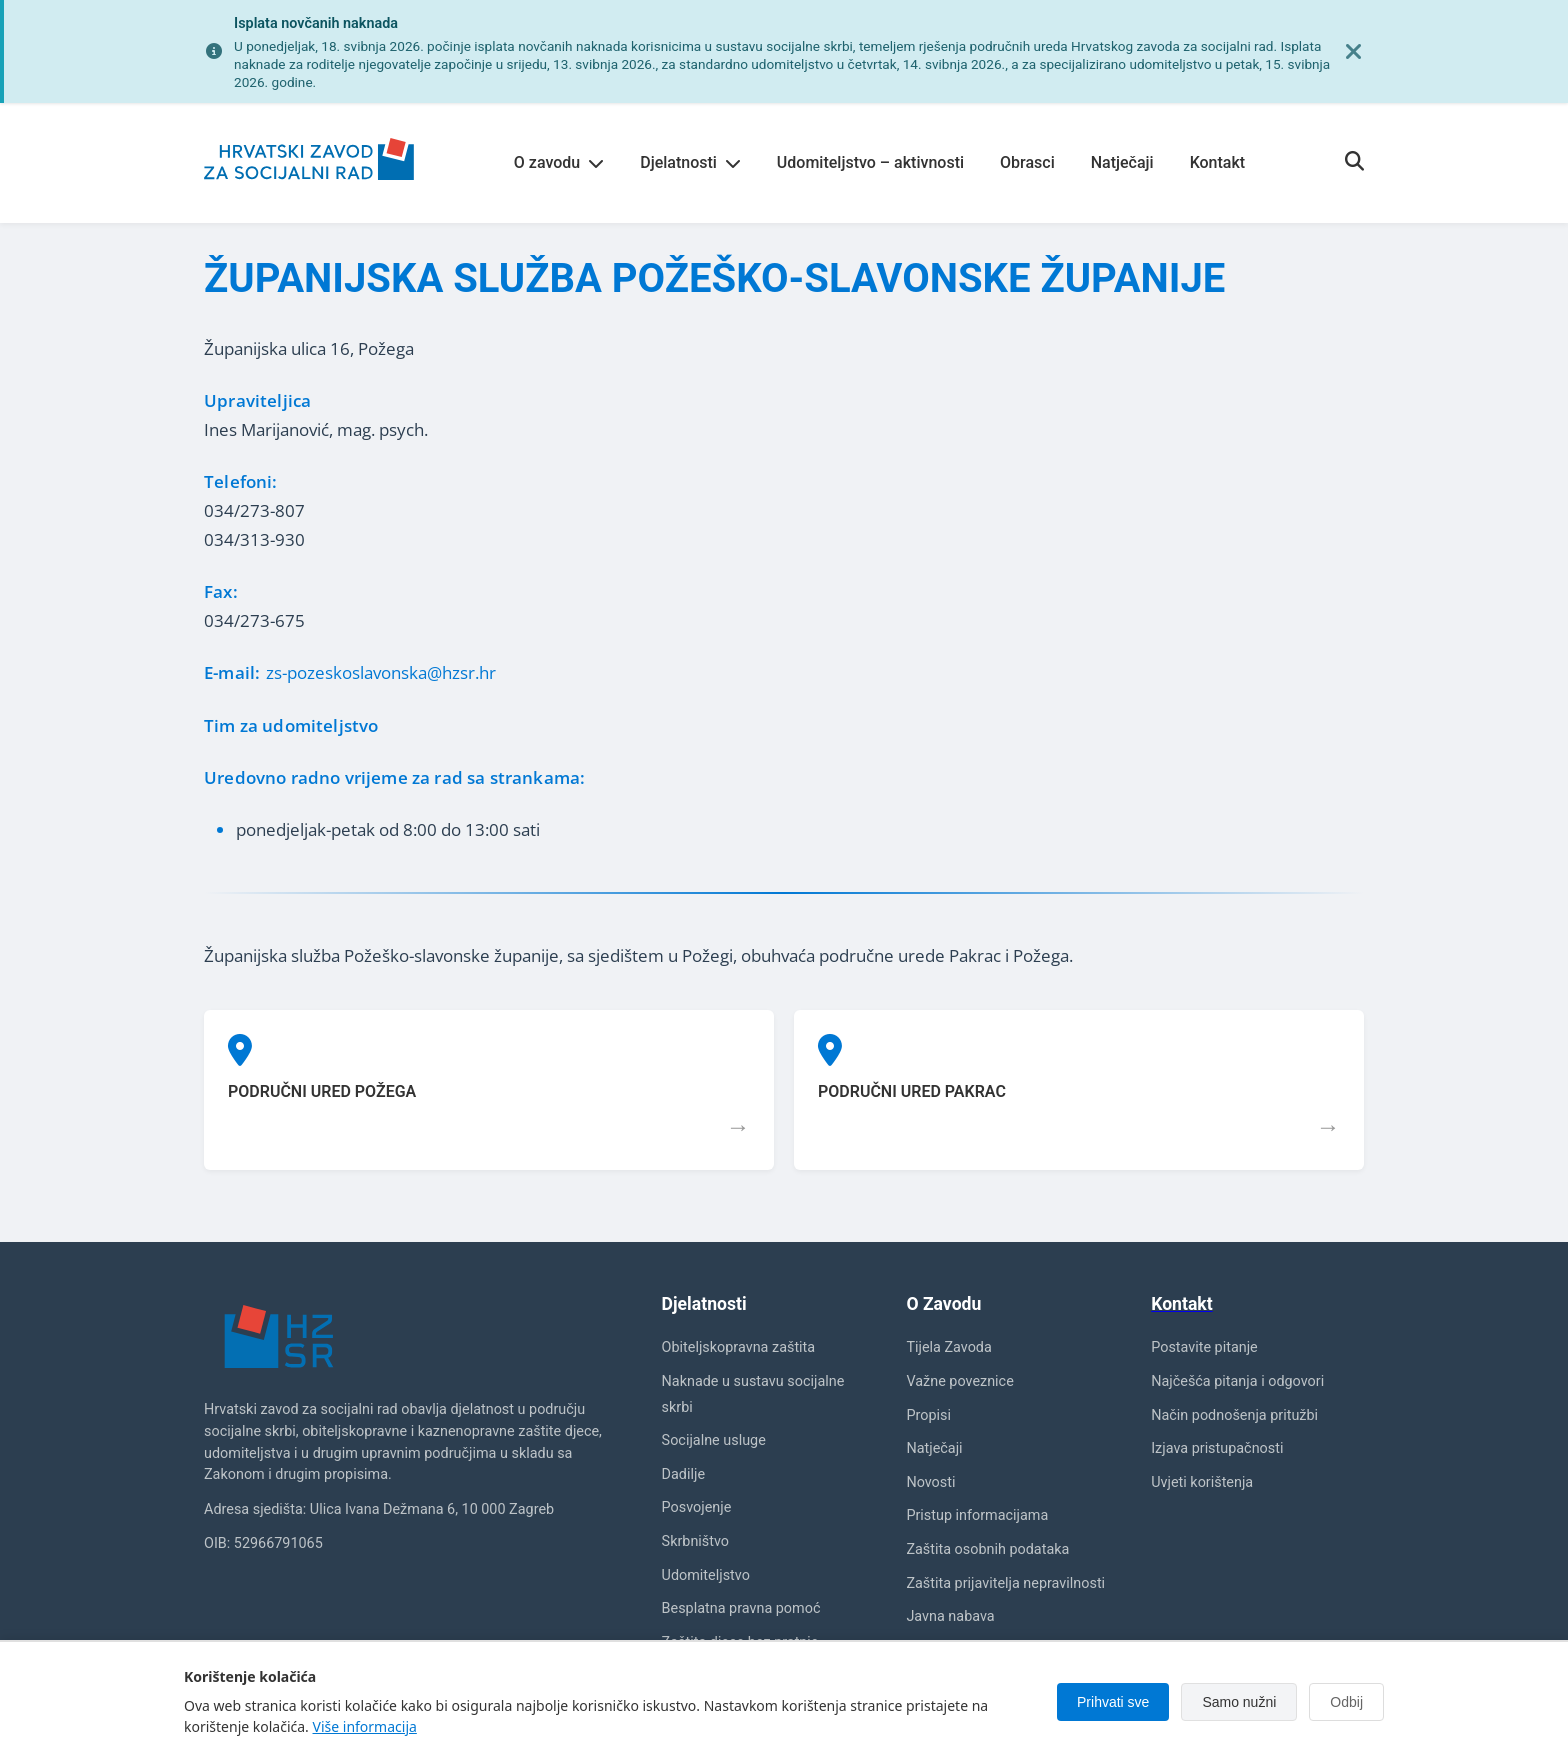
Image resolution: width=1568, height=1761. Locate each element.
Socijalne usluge (714, 1440)
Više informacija (365, 1726)
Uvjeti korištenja (1202, 1482)
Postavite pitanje (1204, 1347)
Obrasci (1027, 162)
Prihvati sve (1113, 1702)
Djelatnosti (690, 162)
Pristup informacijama (977, 1515)
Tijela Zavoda (948, 1347)
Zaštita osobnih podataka (987, 1549)
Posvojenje (697, 1507)
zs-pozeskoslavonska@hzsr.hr (381, 672)
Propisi (928, 1415)
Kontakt (1218, 162)
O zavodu (559, 162)
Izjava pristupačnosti (1217, 1448)
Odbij (1346, 1702)
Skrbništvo (695, 1541)
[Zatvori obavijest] (1354, 52)
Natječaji (1122, 162)
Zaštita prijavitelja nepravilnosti (1005, 1583)
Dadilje (683, 1474)
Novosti (930, 1482)
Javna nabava (950, 1616)
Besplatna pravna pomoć (741, 1608)
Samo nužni (1239, 1702)
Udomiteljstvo (706, 1575)
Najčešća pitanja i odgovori (1237, 1381)
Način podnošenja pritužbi (1234, 1415)
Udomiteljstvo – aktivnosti (870, 162)
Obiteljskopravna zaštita (739, 1347)
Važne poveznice (959, 1381)
